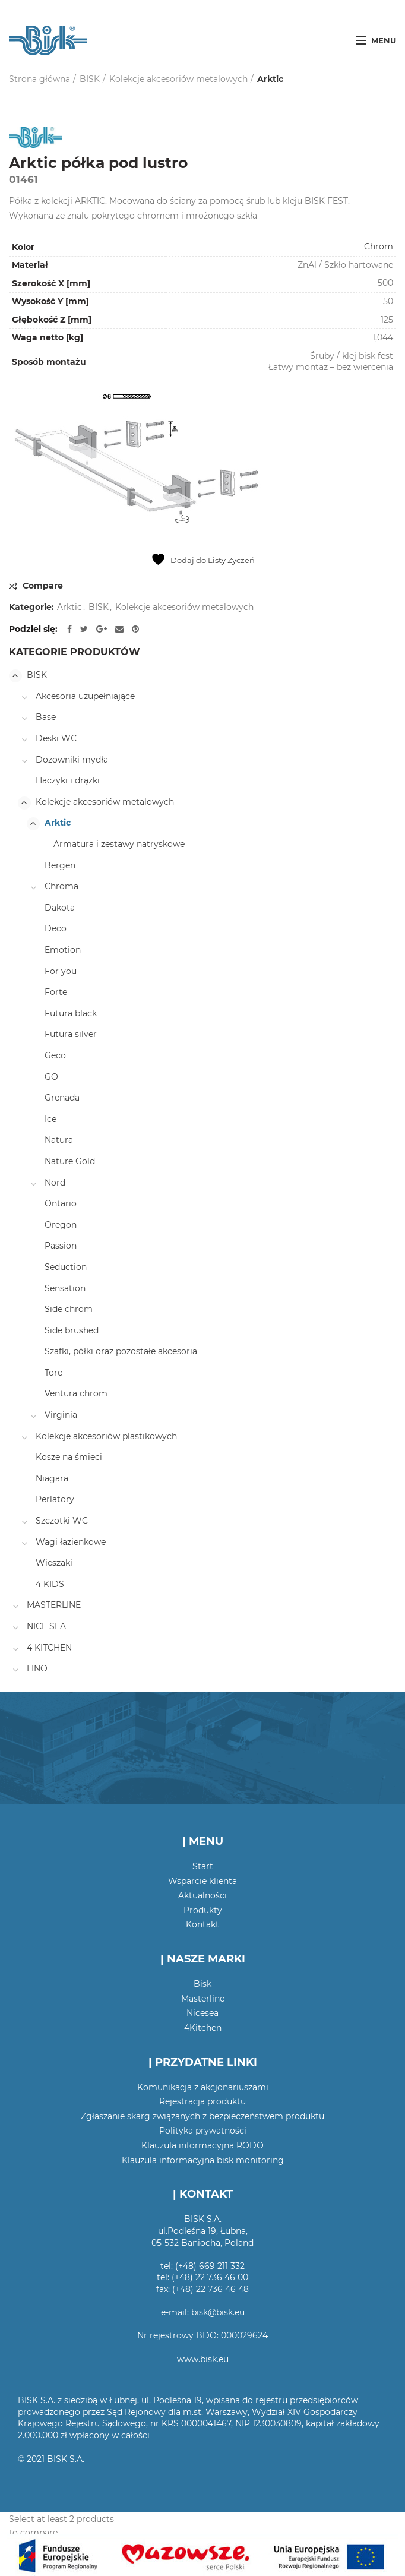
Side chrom (69, 1309)
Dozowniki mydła (72, 759)
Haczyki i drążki (68, 780)
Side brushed (72, 1330)
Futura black (71, 1013)
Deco (56, 928)
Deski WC (56, 738)
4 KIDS (50, 1584)
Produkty (202, 1910)
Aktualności (202, 1895)
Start (202, 1866)
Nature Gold (70, 1161)
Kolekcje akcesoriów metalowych (178, 79)
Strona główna (39, 79)
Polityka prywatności (202, 2130)
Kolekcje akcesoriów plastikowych (106, 1436)
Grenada (62, 1097)
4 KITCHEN (49, 1647)
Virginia (61, 1414)
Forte (56, 992)
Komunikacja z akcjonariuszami (202, 2087)
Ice (50, 1119)
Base (46, 717)
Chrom (378, 246)
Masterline (202, 1998)
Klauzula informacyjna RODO (202, 2145)
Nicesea (202, 2013)
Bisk (202, 1984)
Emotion (63, 949)
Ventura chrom (76, 1393)
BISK (90, 79)
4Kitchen (203, 2028)
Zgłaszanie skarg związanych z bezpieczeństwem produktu (202, 2116)
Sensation (65, 1288)
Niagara (52, 1478)
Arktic (270, 79)
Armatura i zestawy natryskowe (119, 844)
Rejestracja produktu (202, 2101)
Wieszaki (54, 1562)
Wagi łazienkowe (71, 1542)
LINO (37, 1668)
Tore (53, 1372)
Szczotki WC (62, 1520)
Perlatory (55, 1499)
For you (61, 971)
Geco (55, 1055)
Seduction (66, 1267)
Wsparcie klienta (202, 1881)
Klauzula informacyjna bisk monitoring (203, 2160)
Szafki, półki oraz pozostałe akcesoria (121, 1351)
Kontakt (202, 1924)
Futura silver (71, 1034)
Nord (55, 1182)
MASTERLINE (54, 1605)
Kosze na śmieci (69, 1457)
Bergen (60, 865)
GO (51, 1077)
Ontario (61, 1203)
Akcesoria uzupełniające (85, 696)
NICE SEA (46, 1626)
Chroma (61, 886)
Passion (61, 1245)
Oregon (61, 1224)
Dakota (60, 907)
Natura (59, 1139)
